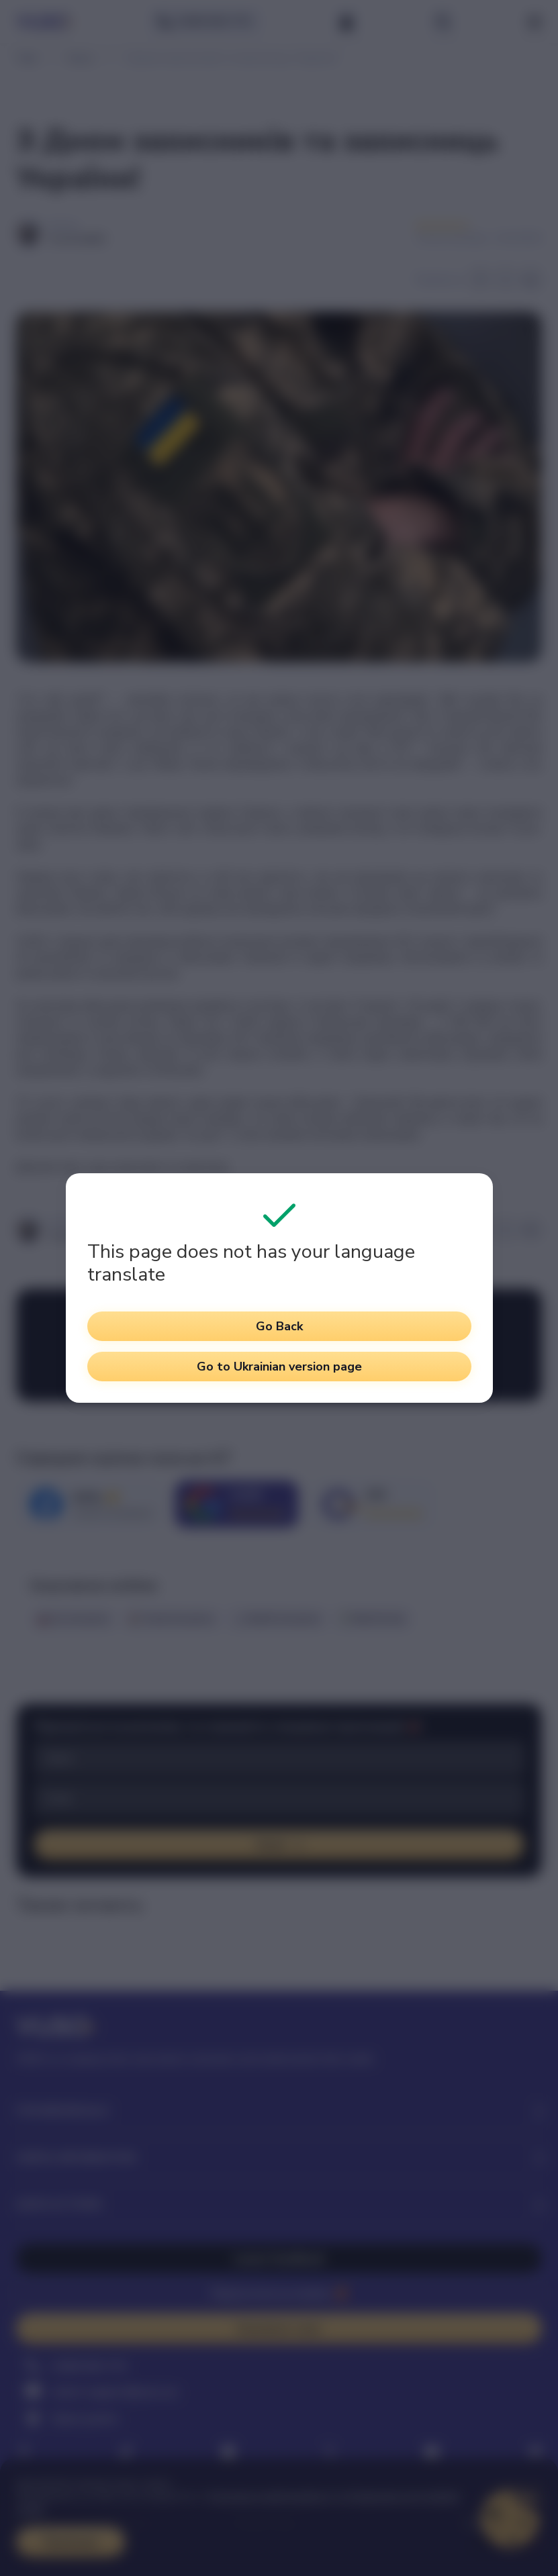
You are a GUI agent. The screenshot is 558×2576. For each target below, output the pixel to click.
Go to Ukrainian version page (279, 1366)
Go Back (279, 1326)
